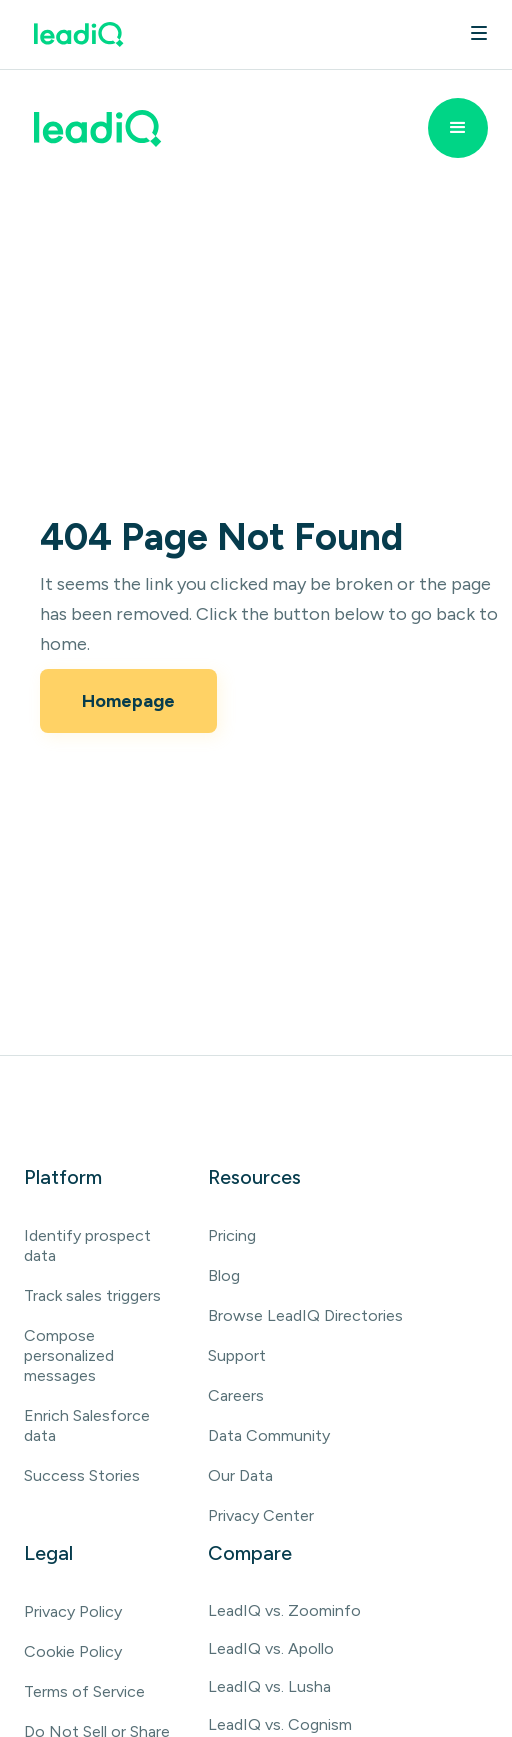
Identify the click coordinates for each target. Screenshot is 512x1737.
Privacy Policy (73, 1611)
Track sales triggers (92, 1295)
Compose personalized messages (69, 1355)
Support (237, 1355)
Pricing (232, 1235)
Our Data (240, 1475)
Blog (224, 1275)
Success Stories (82, 1475)
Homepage (128, 701)
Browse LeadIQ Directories (305, 1315)
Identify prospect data (87, 1245)
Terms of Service (84, 1691)
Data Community (269, 1435)
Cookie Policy (73, 1651)
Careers (236, 1395)
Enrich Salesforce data (87, 1425)
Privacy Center (261, 1515)
